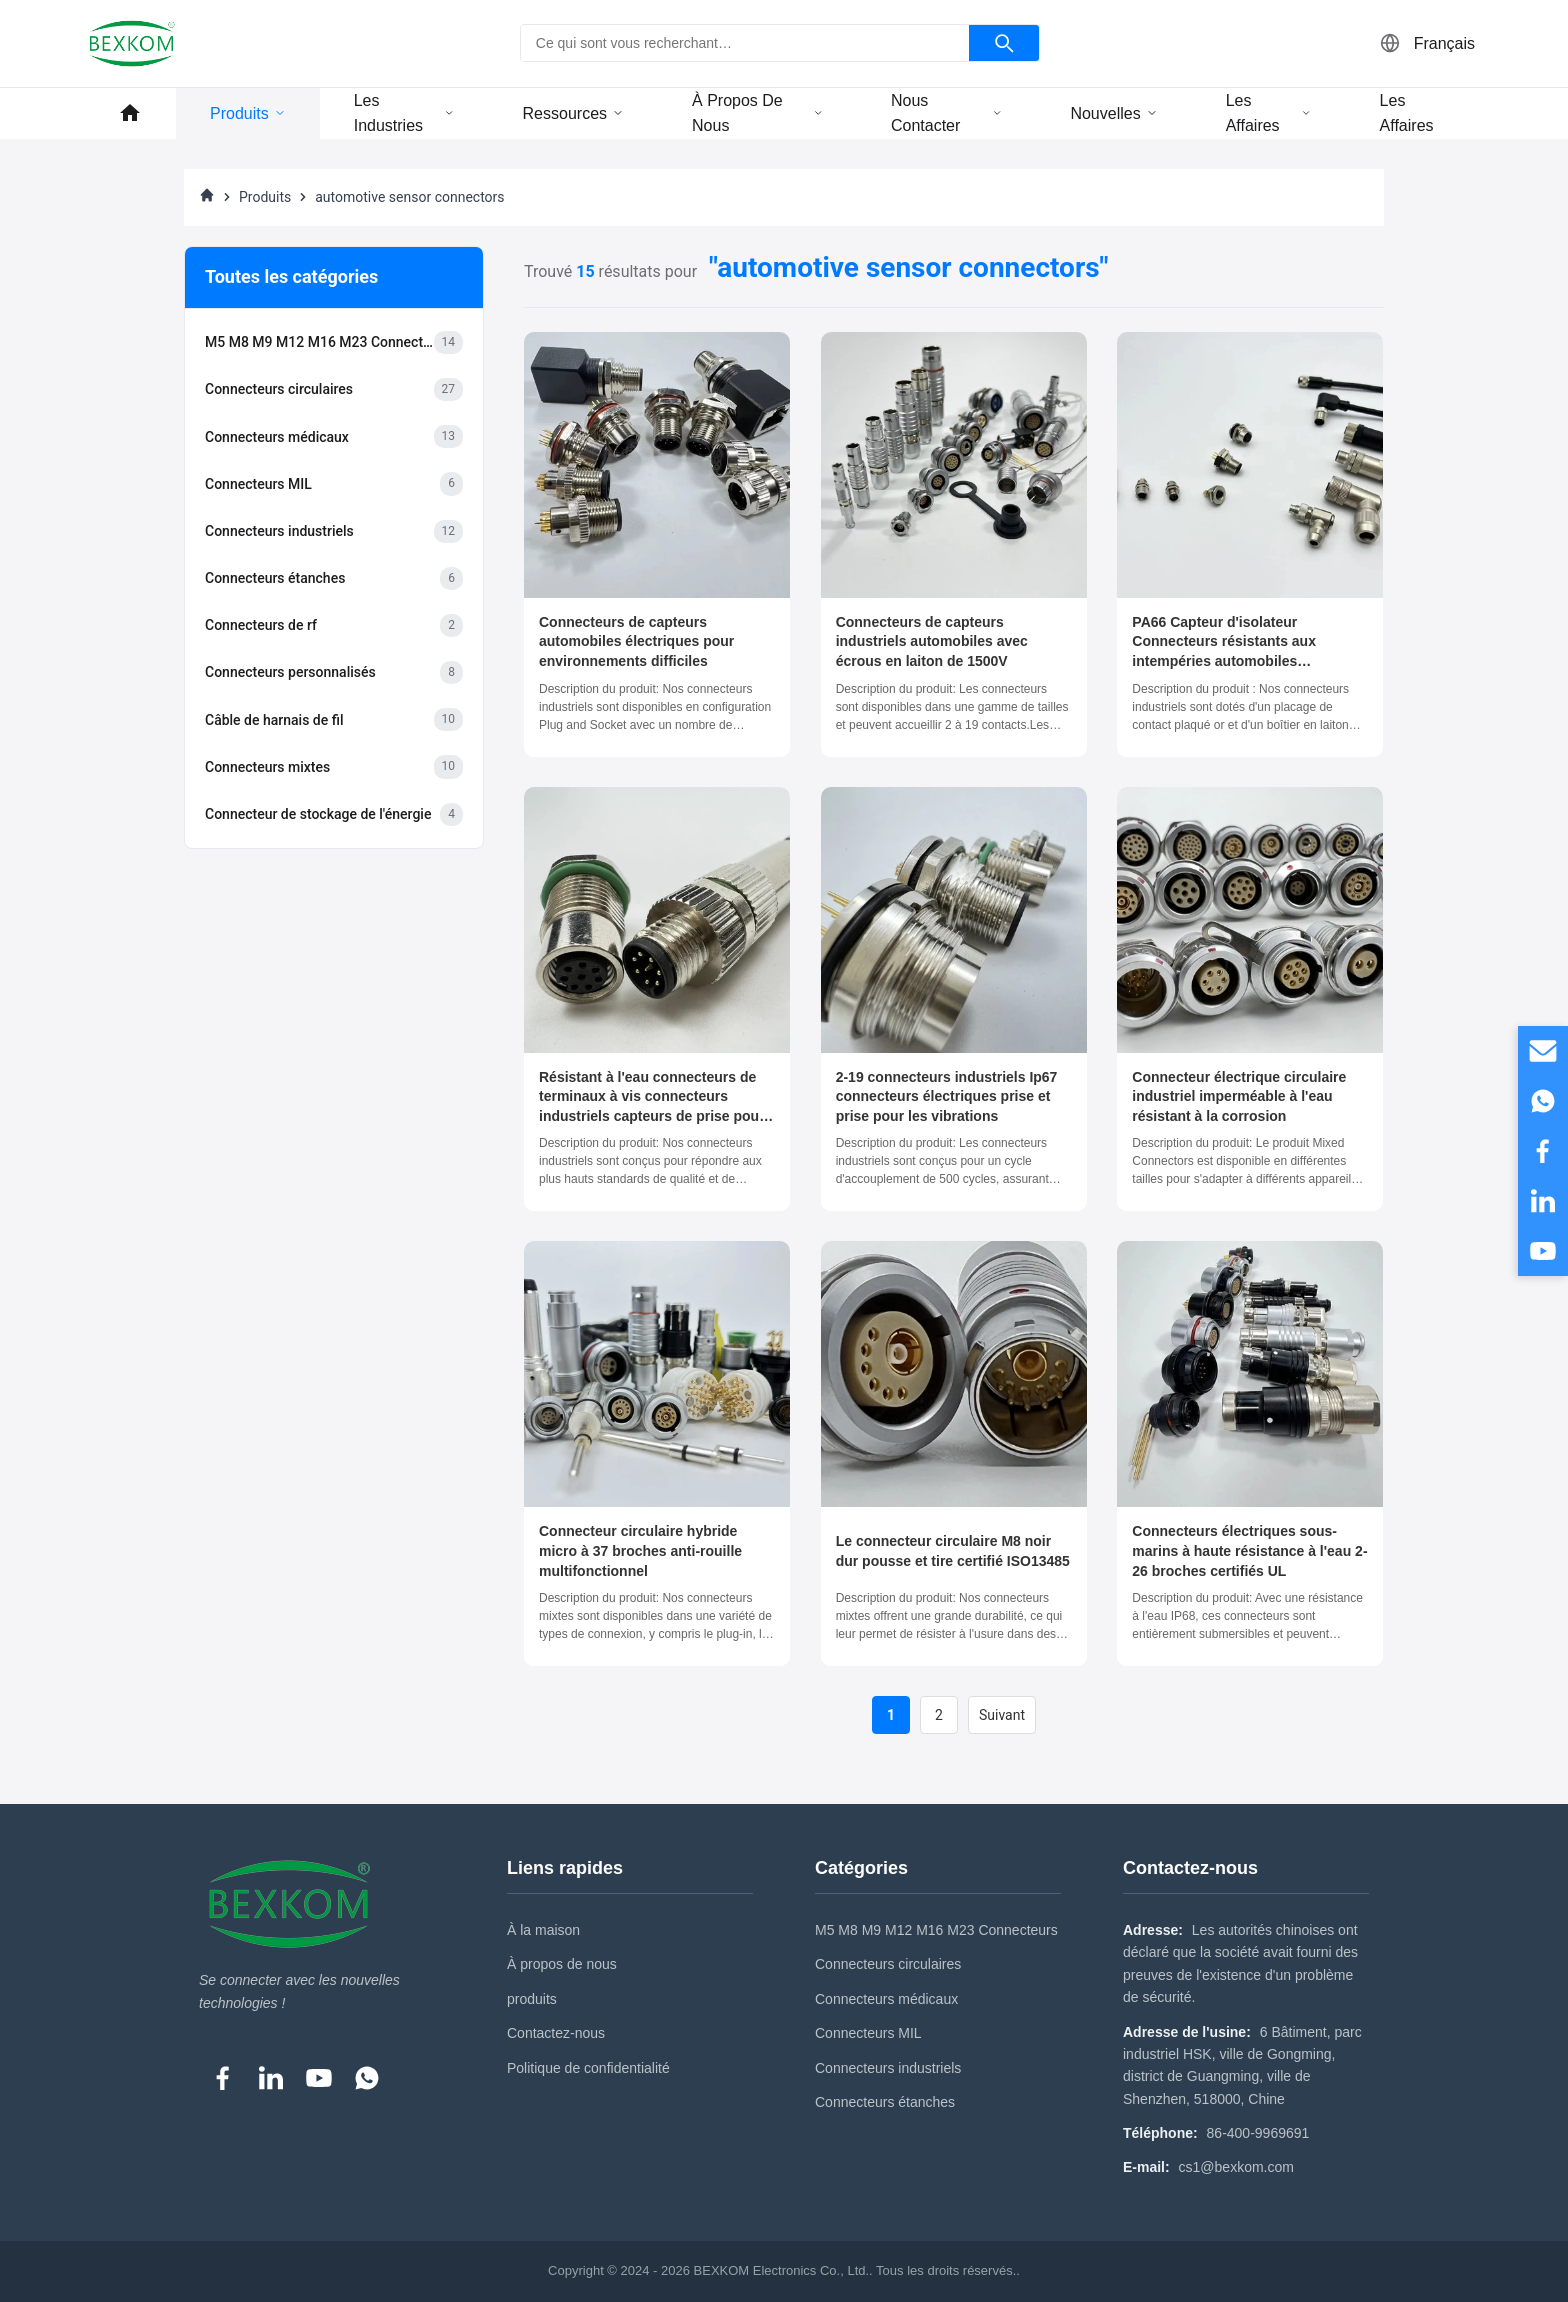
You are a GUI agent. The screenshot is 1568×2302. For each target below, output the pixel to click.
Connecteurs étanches (885, 2102)
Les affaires (1269, 113)
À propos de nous (757, 113)
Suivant (1002, 1715)
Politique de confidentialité (588, 2068)
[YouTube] (319, 2078)
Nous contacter (946, 113)
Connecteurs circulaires (888, 1964)
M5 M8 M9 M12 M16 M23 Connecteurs (936, 1930)
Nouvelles (1113, 113)
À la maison (543, 1930)
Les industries (404, 113)
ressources (573, 113)
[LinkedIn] (271, 2078)
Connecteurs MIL (868, 2033)
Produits (248, 113)
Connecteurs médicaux (886, 1999)
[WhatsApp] (367, 2078)
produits (532, 1999)
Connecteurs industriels (888, 2068)
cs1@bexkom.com (1236, 2167)
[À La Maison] (207, 197)
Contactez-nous (556, 2033)
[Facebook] (223, 2078)
